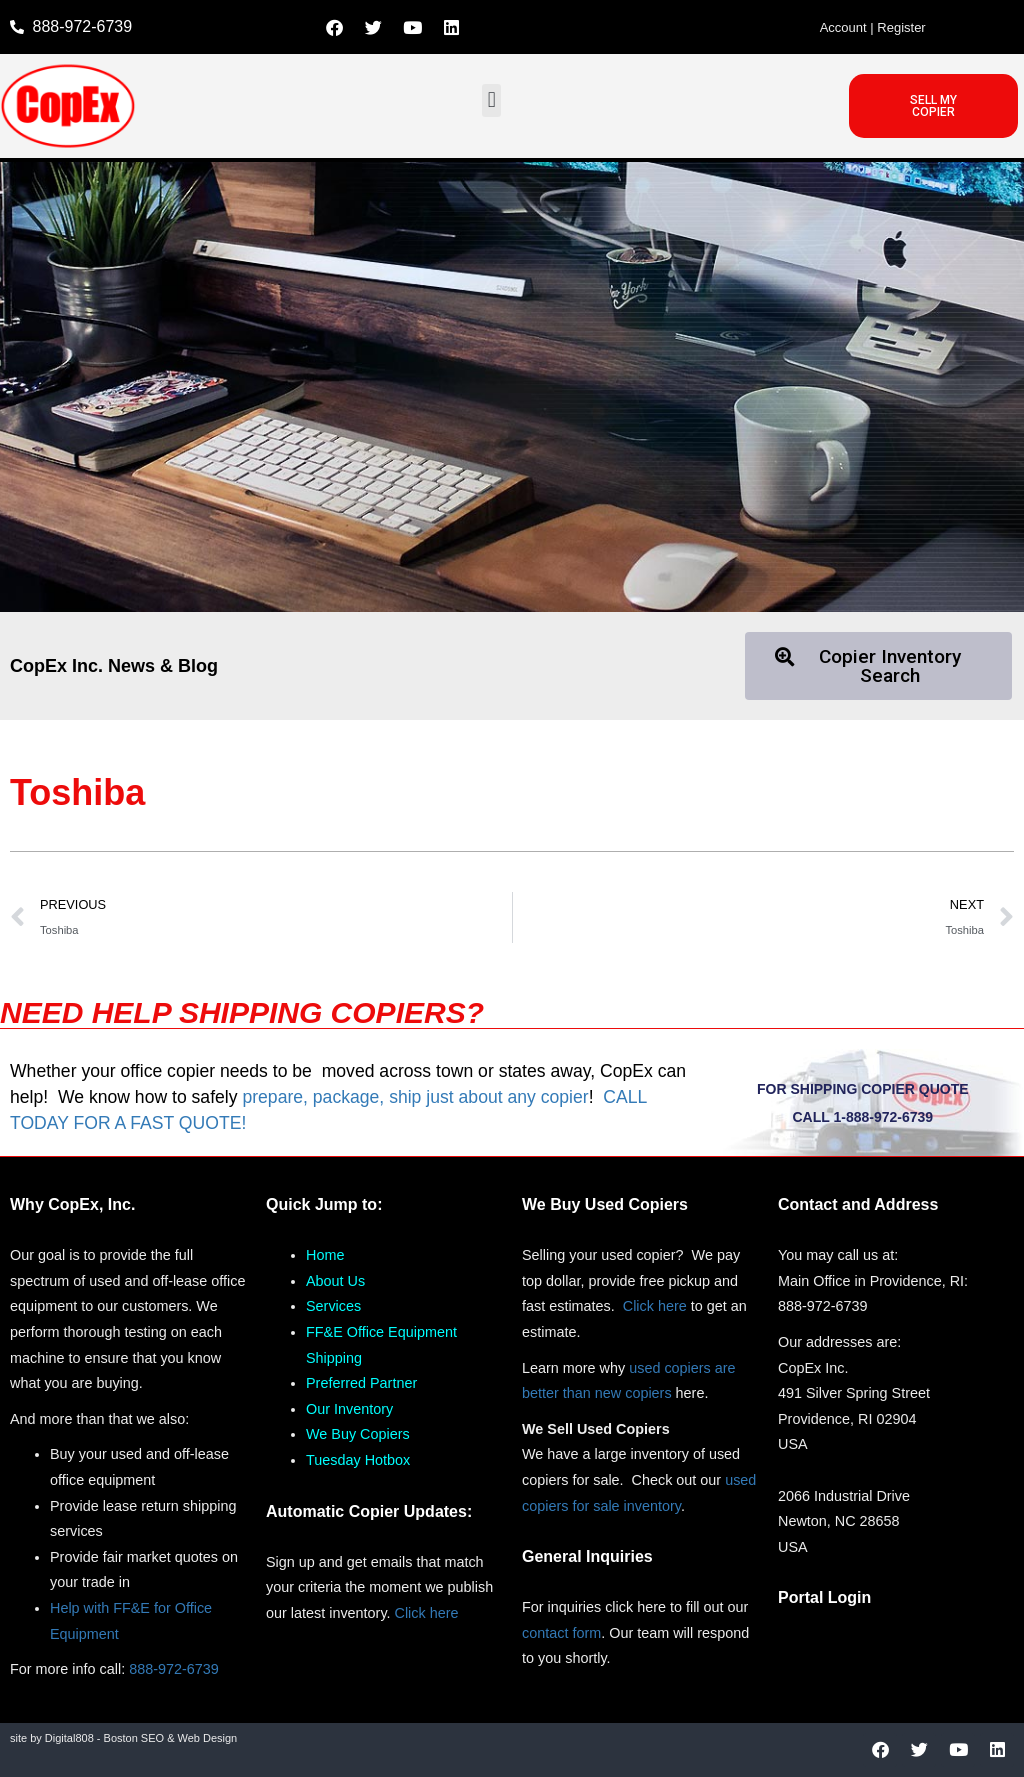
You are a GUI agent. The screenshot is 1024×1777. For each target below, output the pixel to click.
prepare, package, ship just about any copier (415, 1097)
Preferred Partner (361, 1383)
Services (333, 1306)
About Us (335, 1281)
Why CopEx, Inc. (72, 1204)
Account (843, 27)
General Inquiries (587, 1556)
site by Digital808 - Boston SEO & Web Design (123, 1738)
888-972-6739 (174, 1669)
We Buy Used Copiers (605, 1204)
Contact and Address (858, 1204)
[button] (491, 100)
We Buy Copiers (358, 1434)
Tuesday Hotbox (358, 1460)
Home (325, 1255)
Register (901, 27)
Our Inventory (349, 1409)
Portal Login (824, 1597)
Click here (427, 1613)
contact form (561, 1633)
